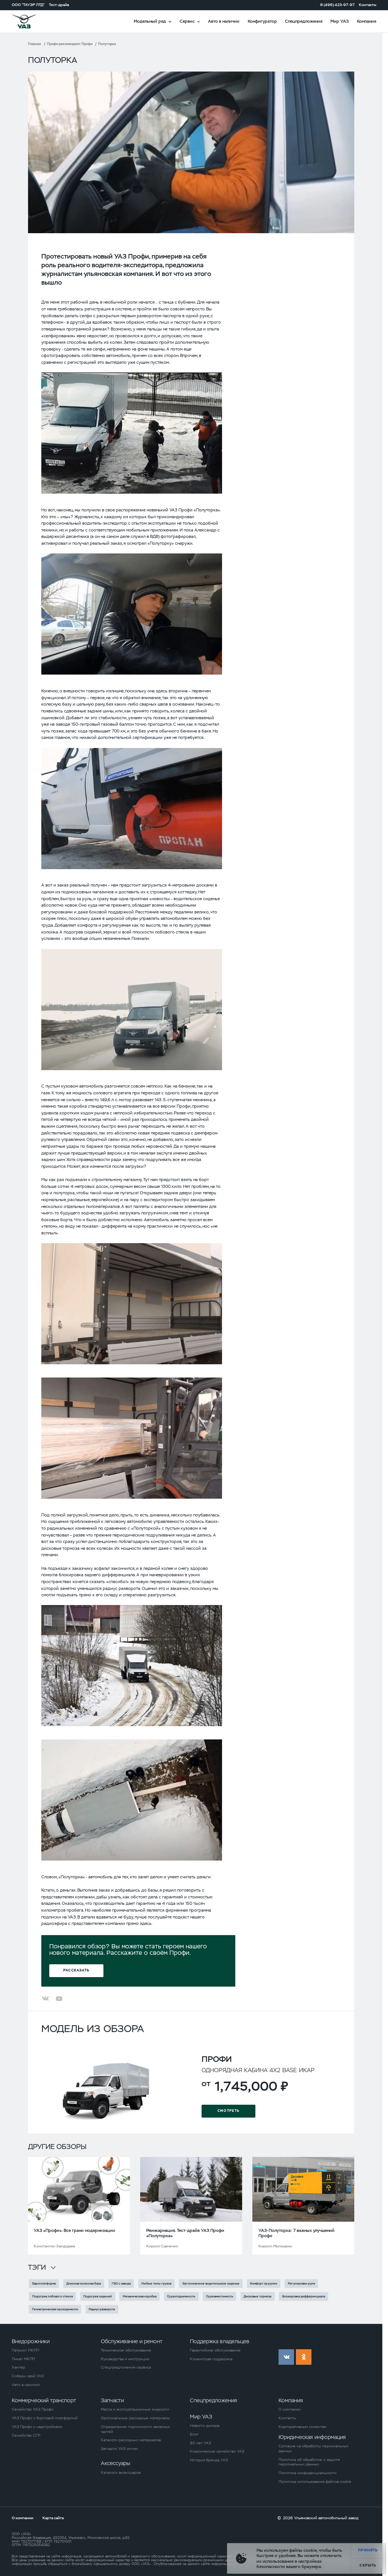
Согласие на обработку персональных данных (313, 2448)
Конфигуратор (262, 21)
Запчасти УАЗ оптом (119, 2449)
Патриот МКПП (25, 2350)
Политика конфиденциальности (307, 2473)
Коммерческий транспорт (44, 2400)
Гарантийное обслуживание (215, 2350)
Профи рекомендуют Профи (69, 44)
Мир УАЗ (339, 21)
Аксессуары (115, 2463)
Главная (34, 44)
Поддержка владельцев (219, 2341)
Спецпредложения (303, 21)
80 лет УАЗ (200, 2443)
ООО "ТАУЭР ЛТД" (28, 5)
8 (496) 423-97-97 (337, 5)
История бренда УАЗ (209, 2460)
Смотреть (228, 2111)
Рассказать (76, 1970)
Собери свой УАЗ (28, 2376)
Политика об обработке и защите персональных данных (309, 2462)
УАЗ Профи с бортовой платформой (45, 2418)
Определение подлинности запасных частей (135, 2429)
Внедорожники (31, 2341)
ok (303, 2357)
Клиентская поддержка (211, 2359)
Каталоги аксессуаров (121, 2472)
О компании (289, 2409)
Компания (366, 21)
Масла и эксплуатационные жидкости (135, 2409)
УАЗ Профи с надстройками (37, 2427)
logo (31, 21)
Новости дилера (204, 2425)
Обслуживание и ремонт (132, 2341)
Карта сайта (53, 2517)
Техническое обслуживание (126, 2350)
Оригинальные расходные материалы (135, 2418)
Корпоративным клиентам (302, 2427)
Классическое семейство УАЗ (217, 2451)
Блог (194, 2434)
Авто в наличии (223, 21)
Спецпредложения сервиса (126, 2367)
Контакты (367, 5)
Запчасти (112, 2400)
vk (286, 2357)
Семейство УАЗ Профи (32, 2409)
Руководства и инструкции (125, 2359)
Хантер (18, 2367)
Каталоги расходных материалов (131, 2440)
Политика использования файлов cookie (314, 2481)
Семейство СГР (26, 2435)
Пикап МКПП (23, 2359)
